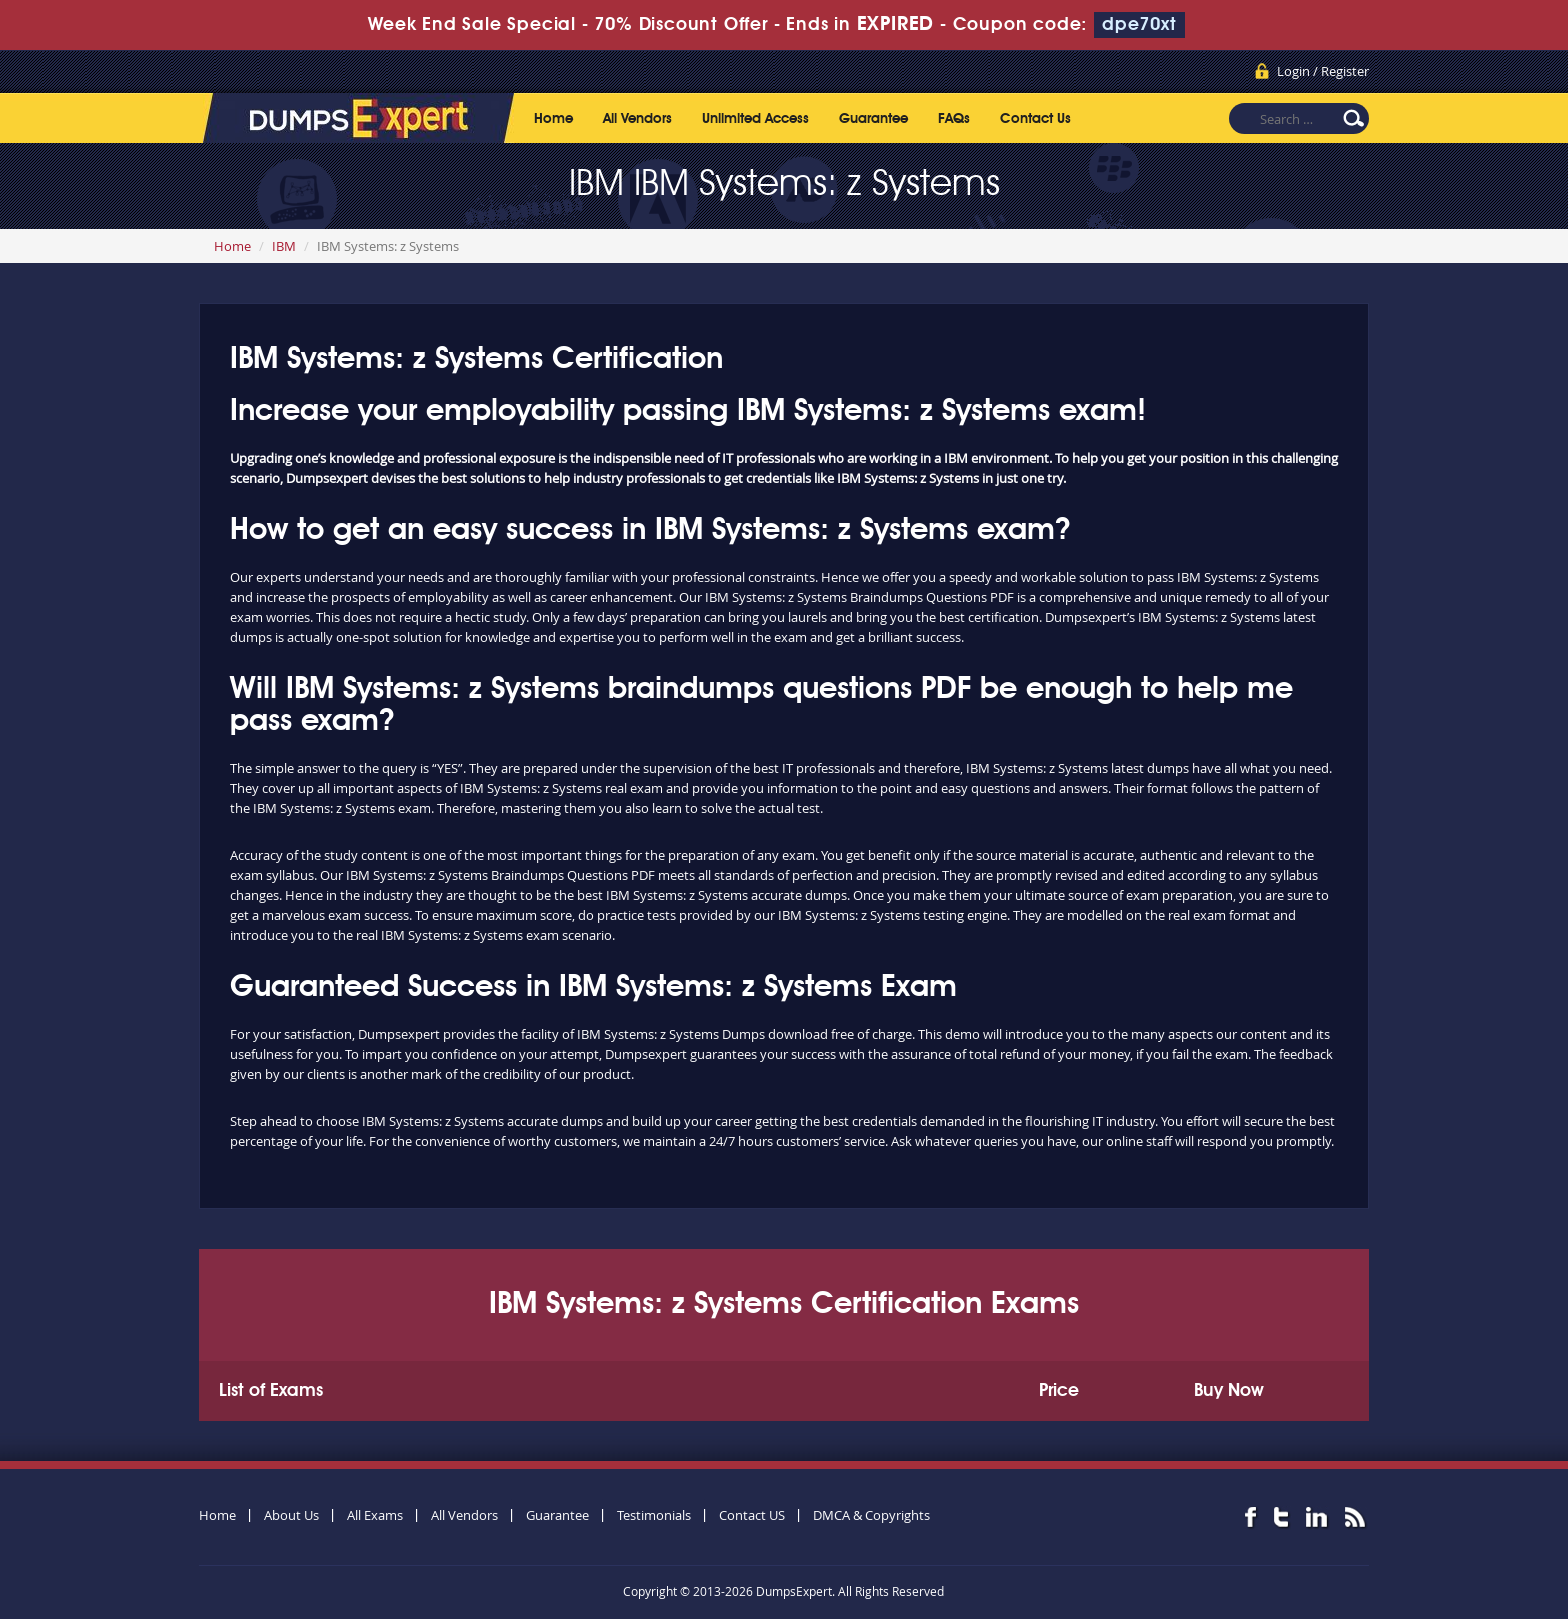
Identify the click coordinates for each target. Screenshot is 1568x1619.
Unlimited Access (755, 119)
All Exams (375, 1515)
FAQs (954, 119)
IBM (284, 246)
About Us (291, 1515)
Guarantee (873, 119)
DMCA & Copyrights (871, 1515)
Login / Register (1323, 71)
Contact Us (1035, 119)
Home (553, 119)
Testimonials (654, 1515)
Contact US (752, 1515)
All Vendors (637, 119)
